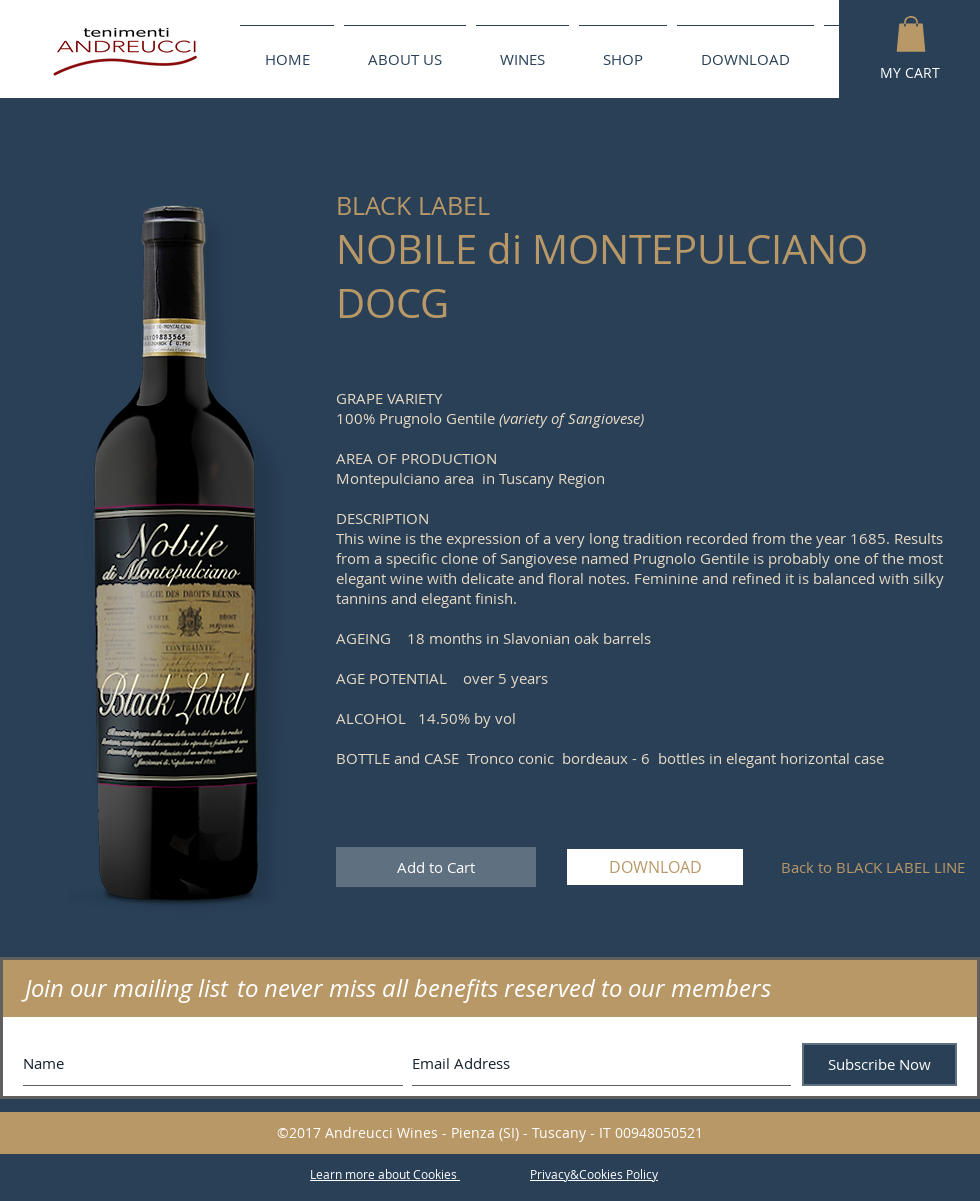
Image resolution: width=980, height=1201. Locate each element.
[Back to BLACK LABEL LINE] (873, 867)
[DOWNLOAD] (655, 867)
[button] (911, 34)
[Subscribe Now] (879, 1064)
